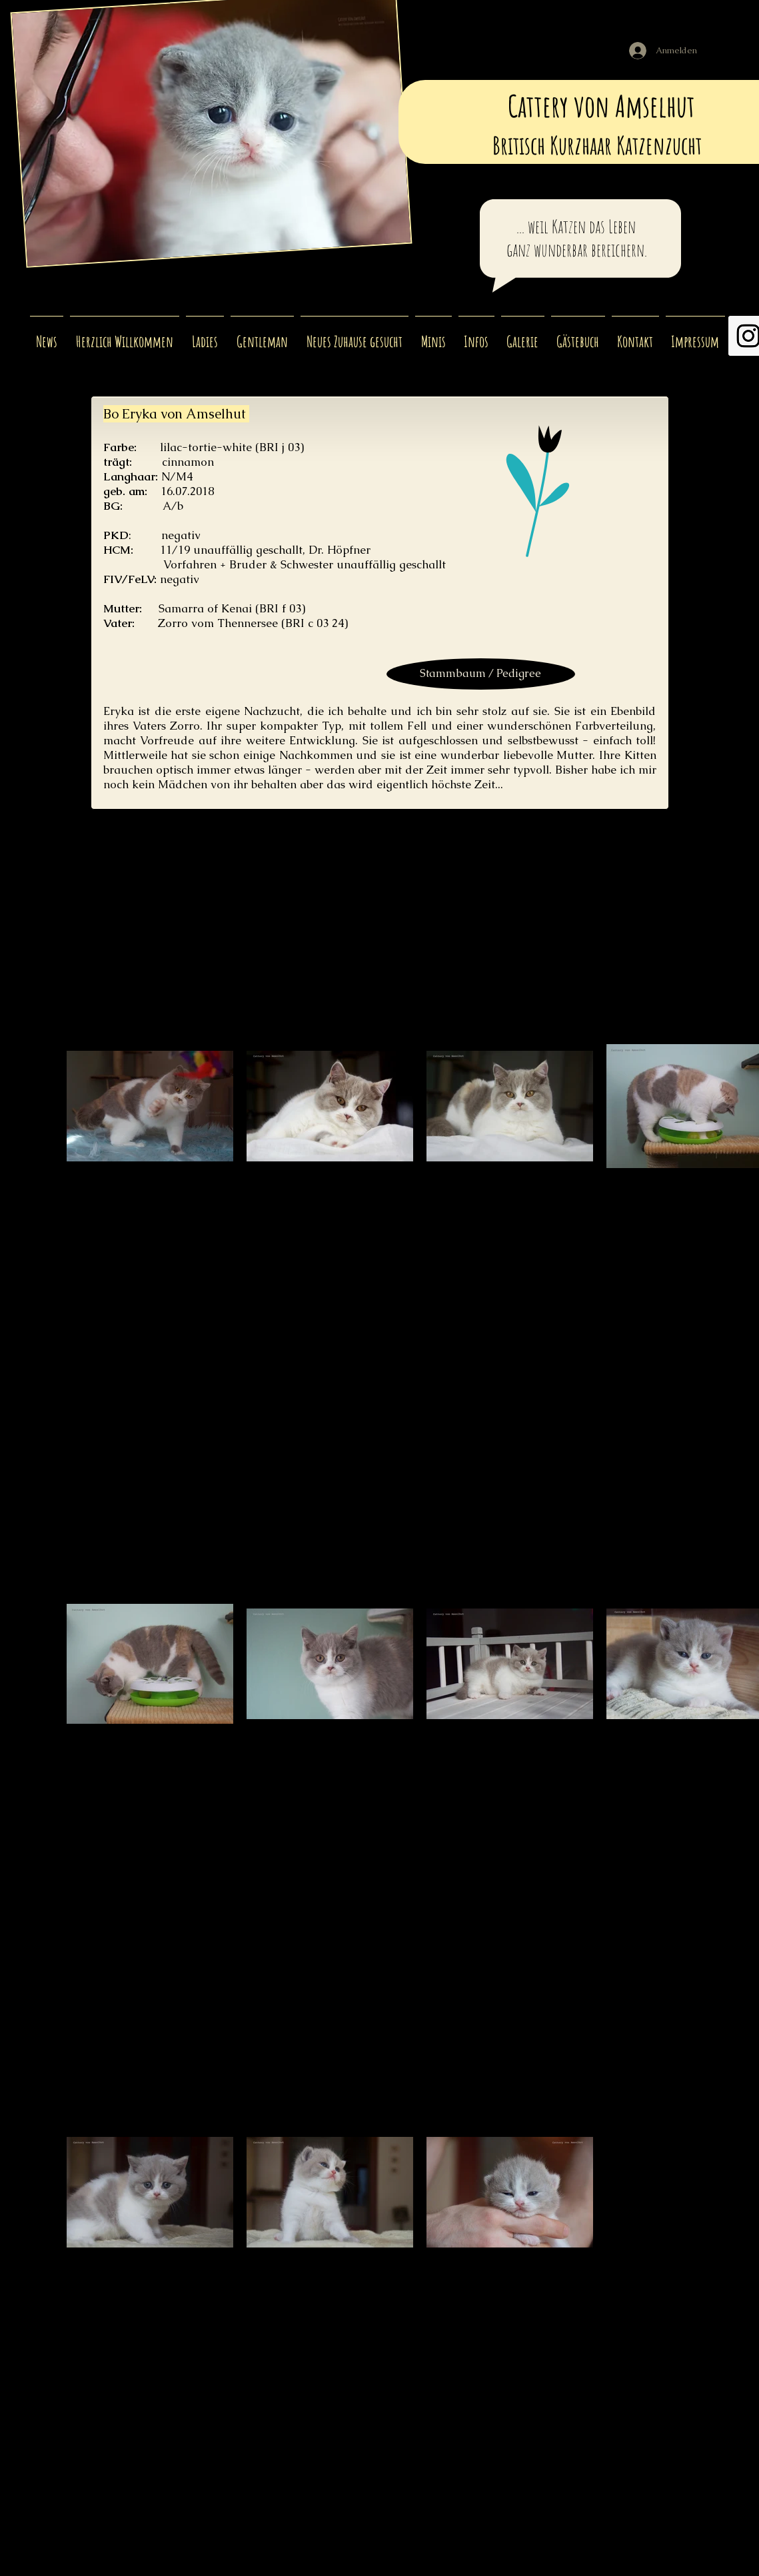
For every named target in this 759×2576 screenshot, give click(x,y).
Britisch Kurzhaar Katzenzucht (599, 145)
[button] (205, 336)
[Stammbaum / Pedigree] (480, 674)
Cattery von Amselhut (604, 106)
